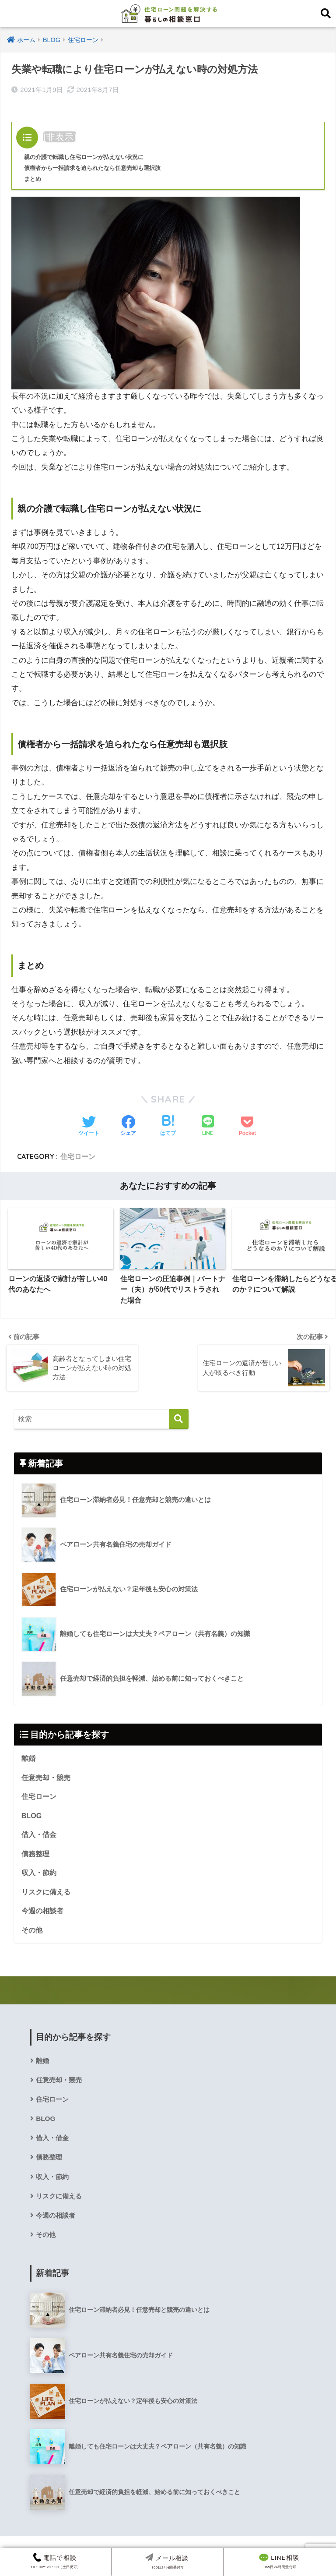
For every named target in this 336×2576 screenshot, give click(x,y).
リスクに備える (45, 1894)
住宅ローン (77, 1156)
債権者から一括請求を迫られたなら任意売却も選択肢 (97, 168)
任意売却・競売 (45, 1778)
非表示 (60, 137)
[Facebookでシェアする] (128, 1126)
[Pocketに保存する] (247, 1126)
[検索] (179, 1419)
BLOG (31, 1817)
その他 (31, 1932)
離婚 (28, 1759)
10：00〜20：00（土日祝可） (55, 2561)
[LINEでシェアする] (208, 1126)
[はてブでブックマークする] (168, 1126)
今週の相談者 (42, 1913)
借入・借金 (38, 1836)
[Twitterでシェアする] (88, 1126)
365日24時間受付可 (279, 2561)
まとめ (33, 179)
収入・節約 (38, 1875)
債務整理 (35, 1855)
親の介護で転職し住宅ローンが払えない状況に (88, 157)
